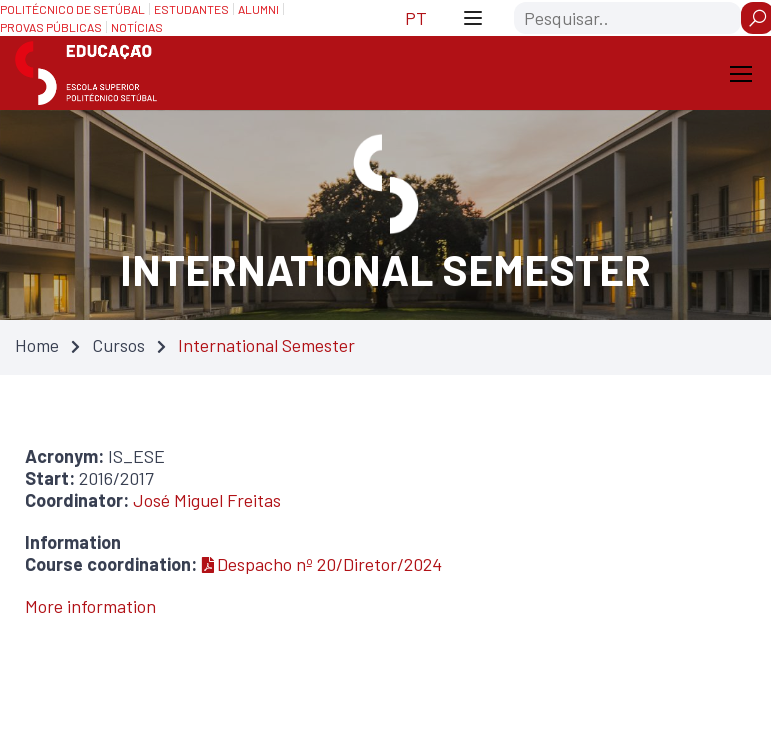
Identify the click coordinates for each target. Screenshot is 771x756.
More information (90, 606)
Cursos (118, 345)
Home (37, 345)
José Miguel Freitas (207, 500)
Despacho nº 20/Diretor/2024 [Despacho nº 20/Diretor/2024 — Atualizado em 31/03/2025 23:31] (322, 564)
